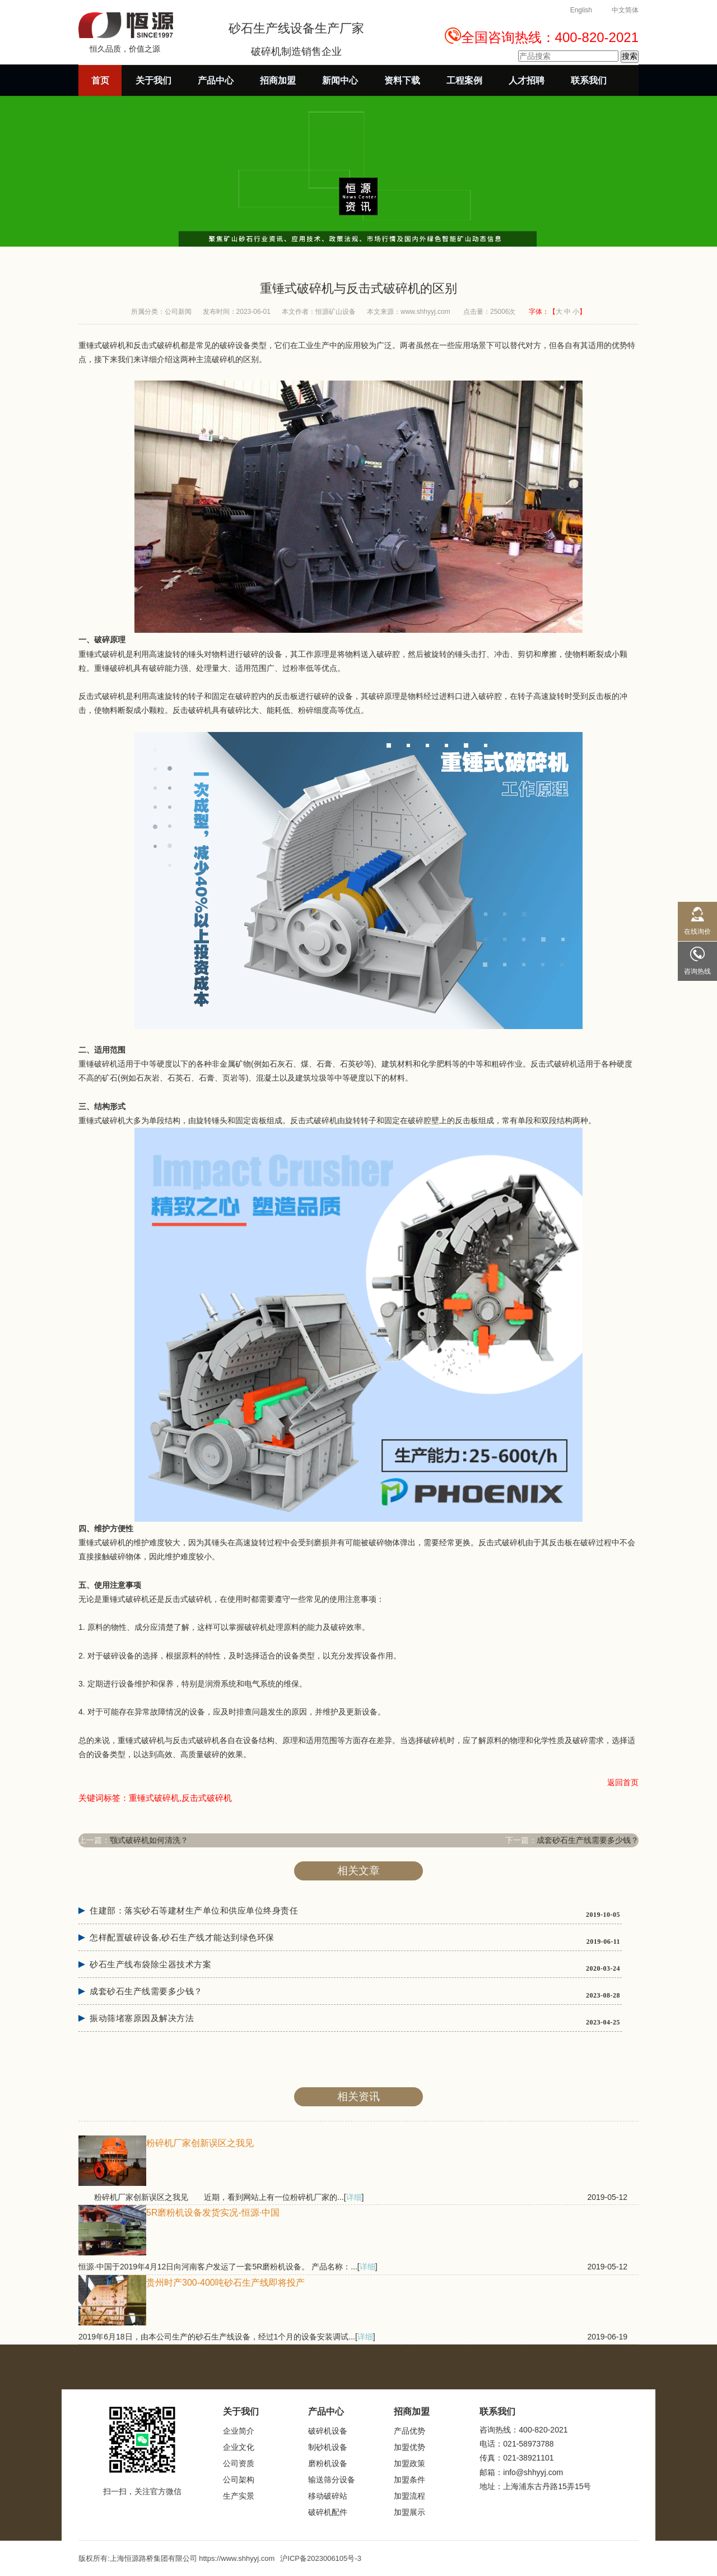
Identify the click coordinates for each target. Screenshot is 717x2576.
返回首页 (623, 1782)
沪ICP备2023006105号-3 (320, 2558)
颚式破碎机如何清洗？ (149, 1840)
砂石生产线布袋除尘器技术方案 (150, 1964)
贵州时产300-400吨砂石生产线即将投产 (225, 2282)
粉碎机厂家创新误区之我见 (200, 2143)
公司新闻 (178, 312)
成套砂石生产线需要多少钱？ (588, 1840)
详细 (354, 2197)
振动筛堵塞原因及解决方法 (142, 2018)
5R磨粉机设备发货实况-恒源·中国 (213, 2212)
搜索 (629, 56)
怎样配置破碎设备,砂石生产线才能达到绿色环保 (182, 1937)
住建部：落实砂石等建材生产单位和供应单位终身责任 (194, 1910)
